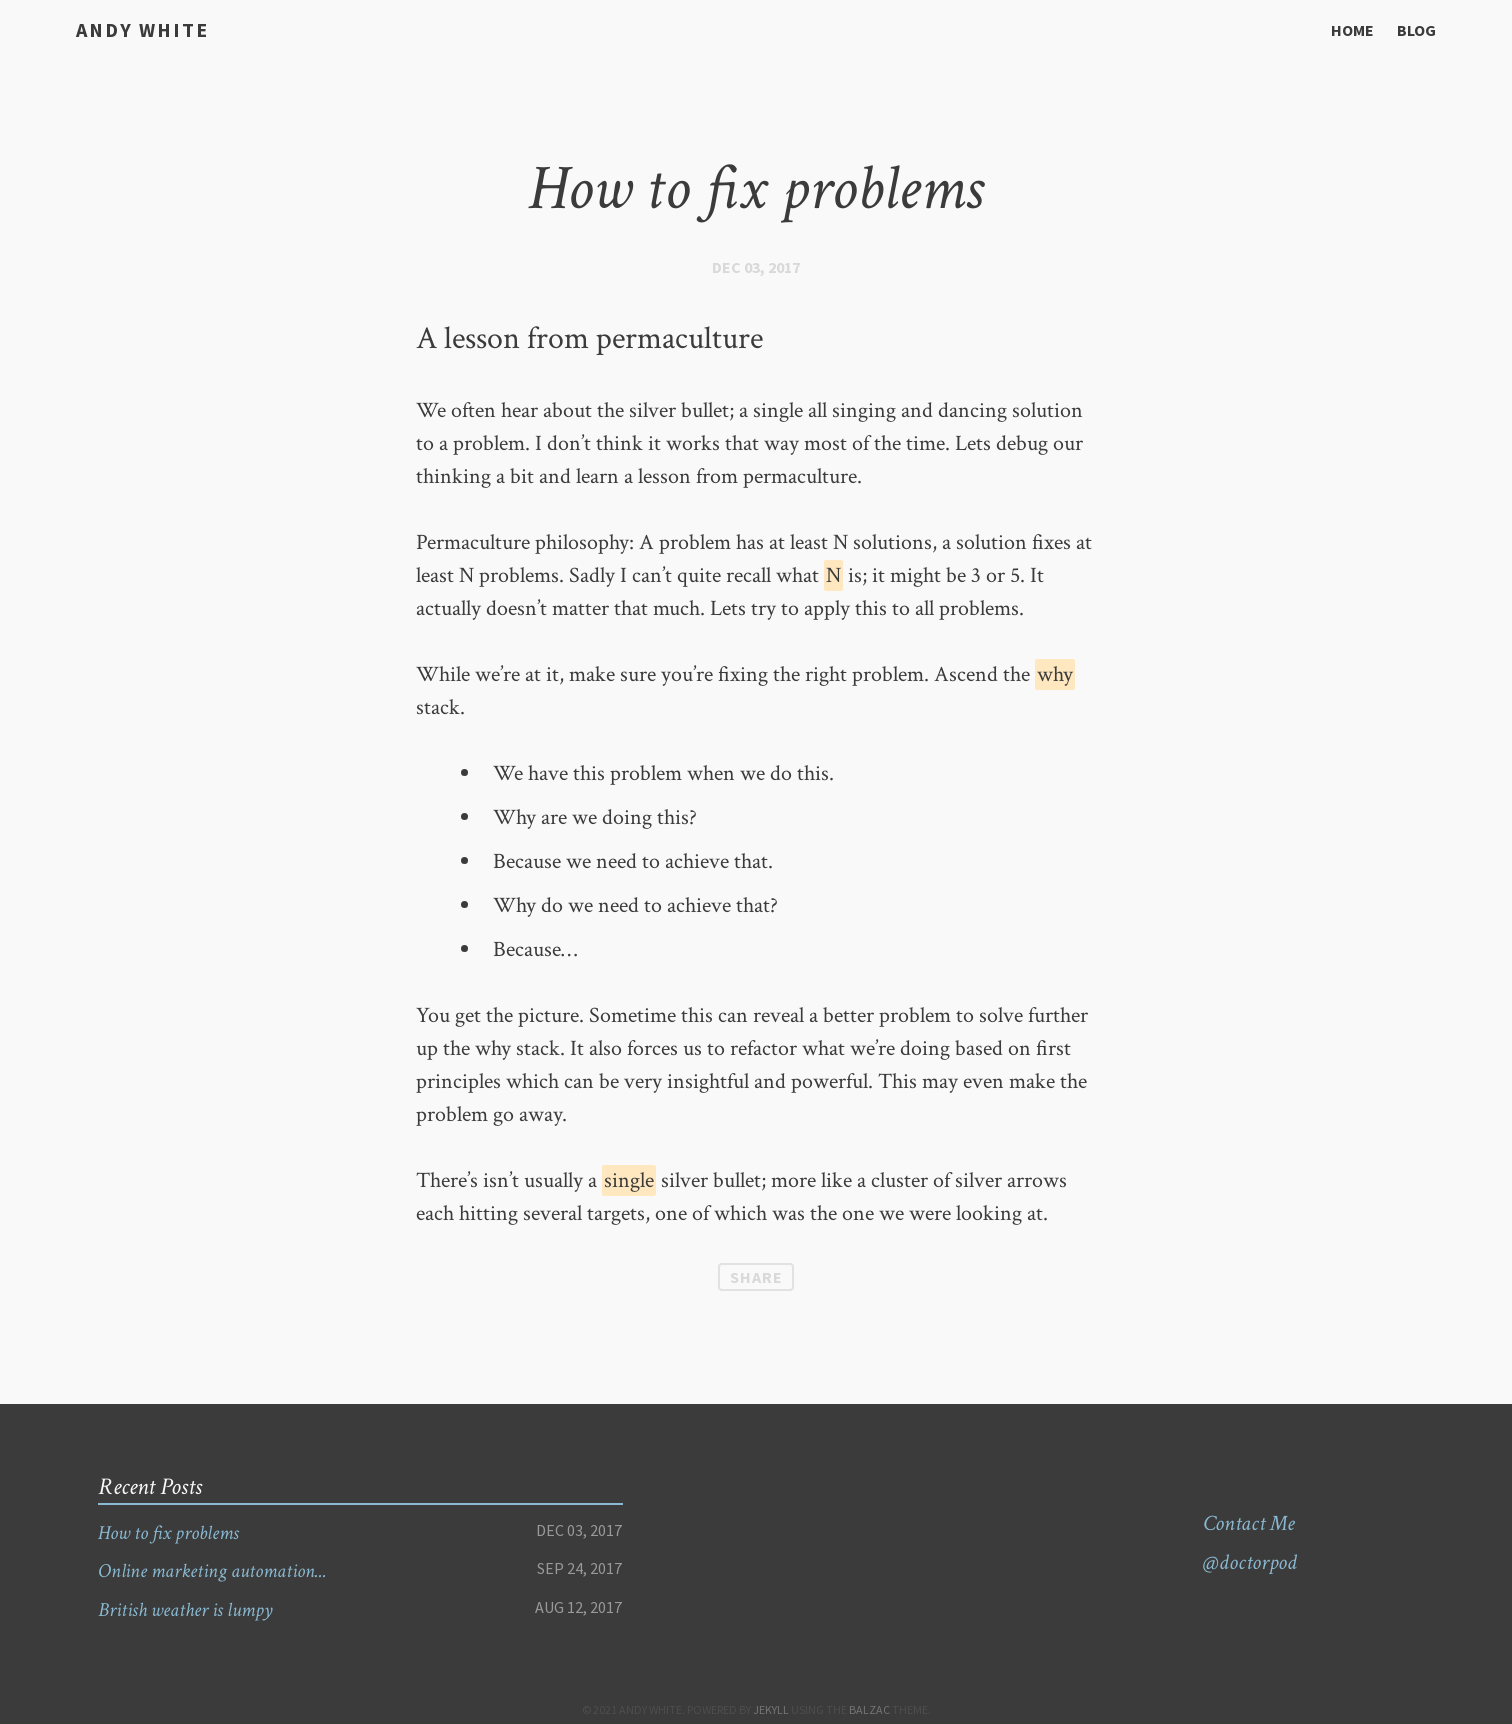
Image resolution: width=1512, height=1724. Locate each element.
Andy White (135, 28)
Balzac (869, 1709)
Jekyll (771, 1709)
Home (1352, 30)
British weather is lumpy (195, 1609)
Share (756, 1277)
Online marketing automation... (224, 1570)
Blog (1416, 30)
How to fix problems (176, 1532)
